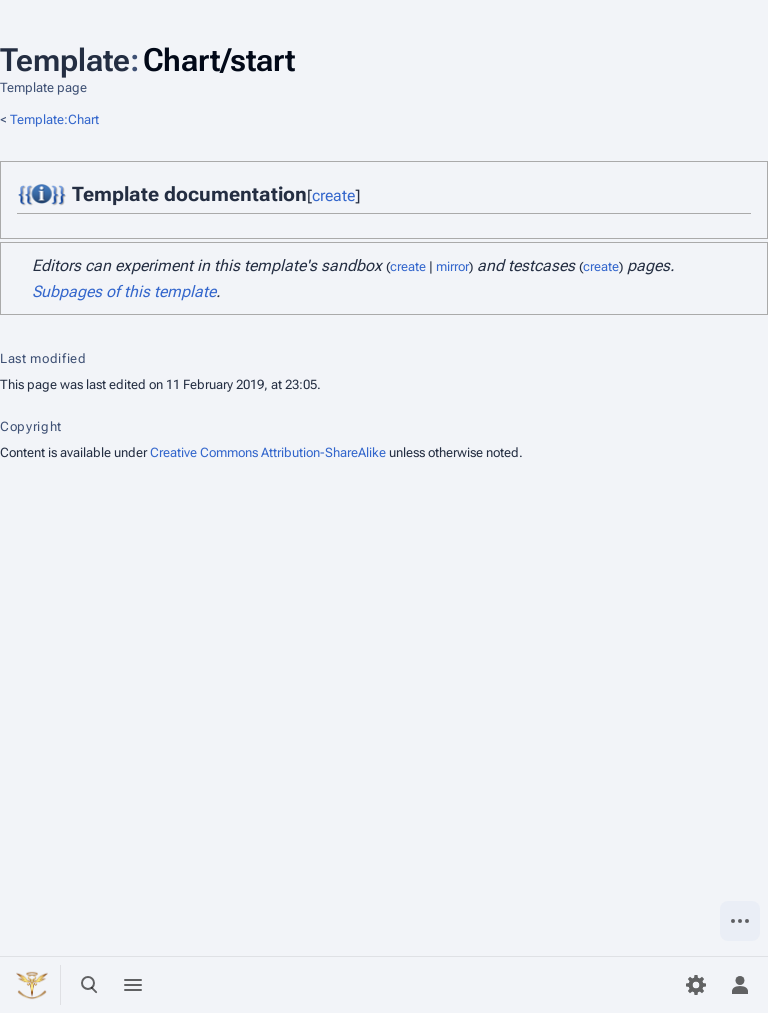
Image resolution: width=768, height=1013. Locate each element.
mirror (452, 266)
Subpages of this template (124, 291)
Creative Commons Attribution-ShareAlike (268, 452)
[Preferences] (696, 985)
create (333, 195)
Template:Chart (54, 119)
